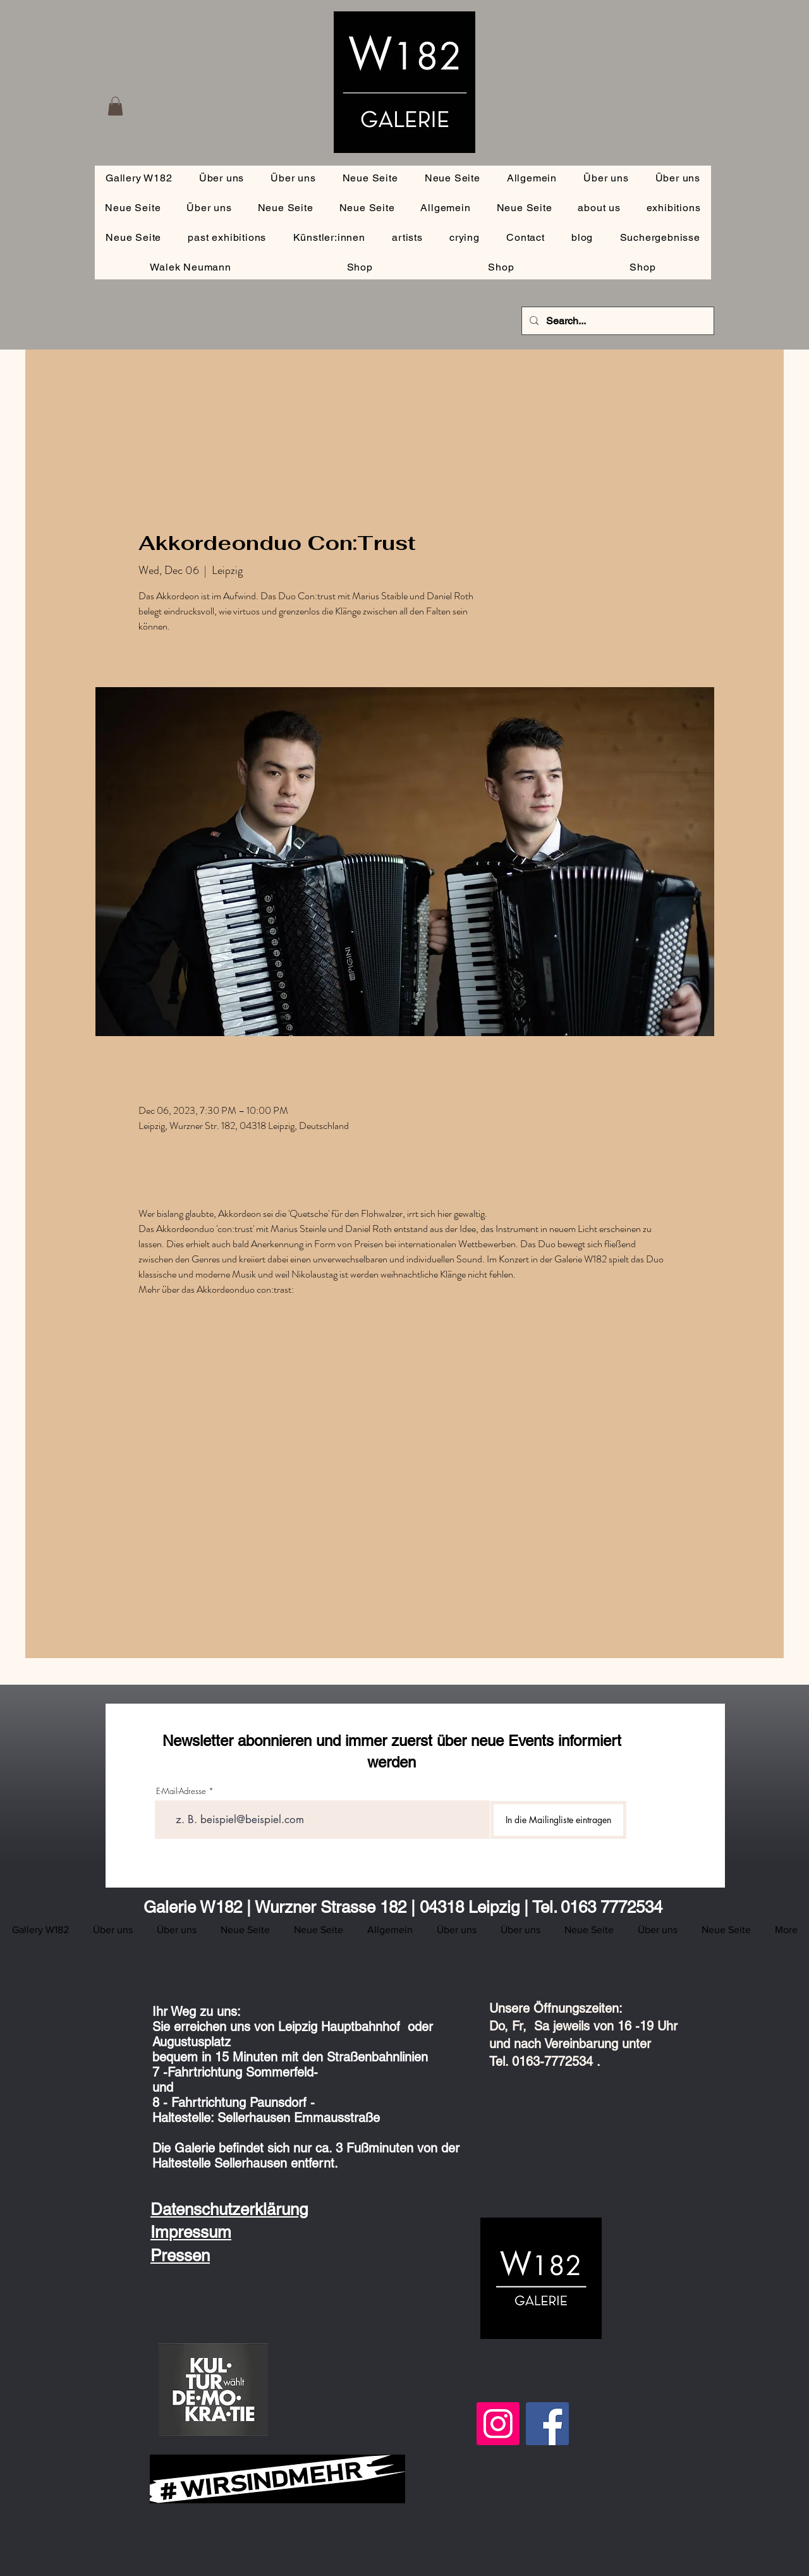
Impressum (190, 2232)
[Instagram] (498, 2423)
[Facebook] (547, 2423)
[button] (115, 106)
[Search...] (616, 320)
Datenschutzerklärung (229, 2209)
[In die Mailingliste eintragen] (558, 1820)
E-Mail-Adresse (181, 1791)
